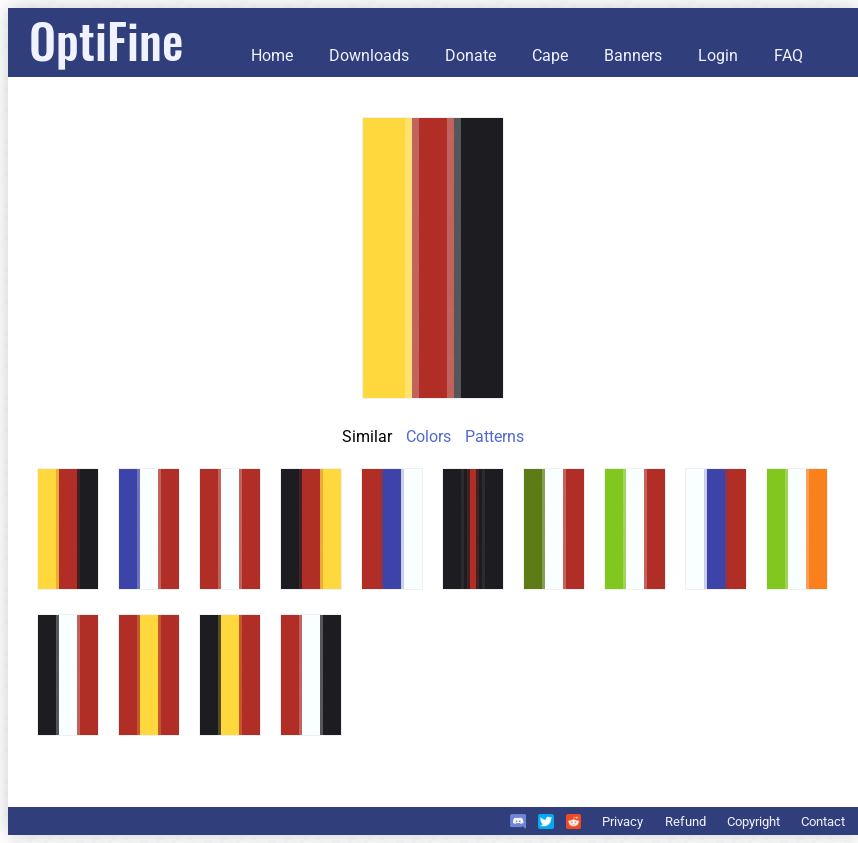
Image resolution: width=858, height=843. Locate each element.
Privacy (622, 821)
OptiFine (106, 39)
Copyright (753, 821)
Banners (633, 55)
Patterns (494, 436)
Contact (823, 821)
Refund (685, 821)
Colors (428, 436)
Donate (470, 55)
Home (272, 55)
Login (718, 55)
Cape (550, 55)
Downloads (369, 55)
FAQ (788, 55)
